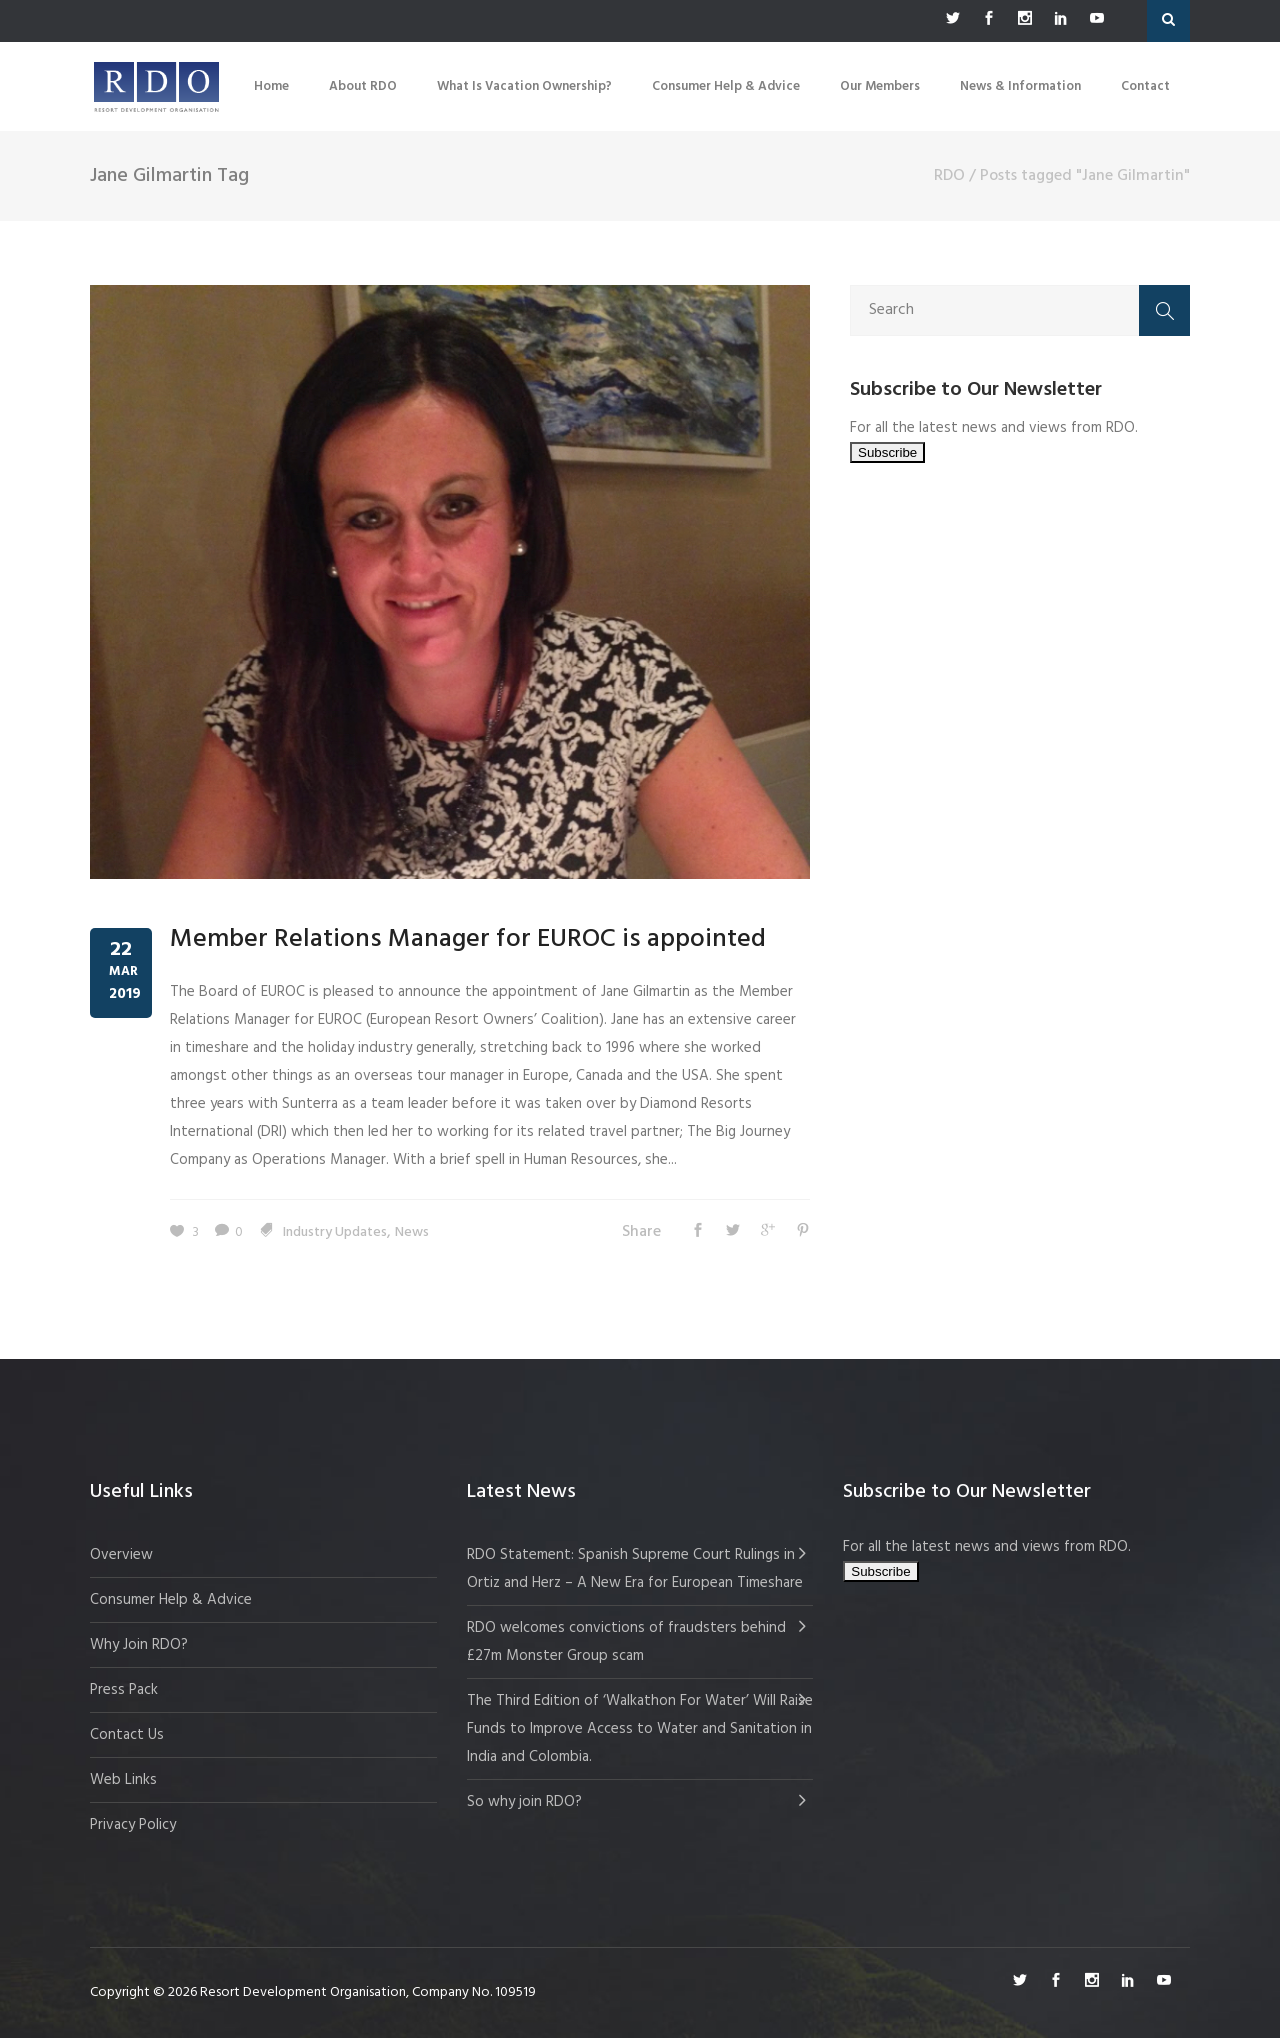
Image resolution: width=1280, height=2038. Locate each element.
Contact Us (127, 1735)
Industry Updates (335, 1232)
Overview (121, 1555)
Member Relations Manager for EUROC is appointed (468, 939)
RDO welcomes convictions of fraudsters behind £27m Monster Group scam (626, 1642)
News (412, 1232)
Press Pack (124, 1690)
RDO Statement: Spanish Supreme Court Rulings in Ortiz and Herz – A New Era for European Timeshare (635, 1569)
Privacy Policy (133, 1825)
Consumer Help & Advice (171, 1600)
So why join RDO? (524, 1802)
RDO (949, 176)
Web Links (123, 1780)
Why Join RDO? (139, 1645)
